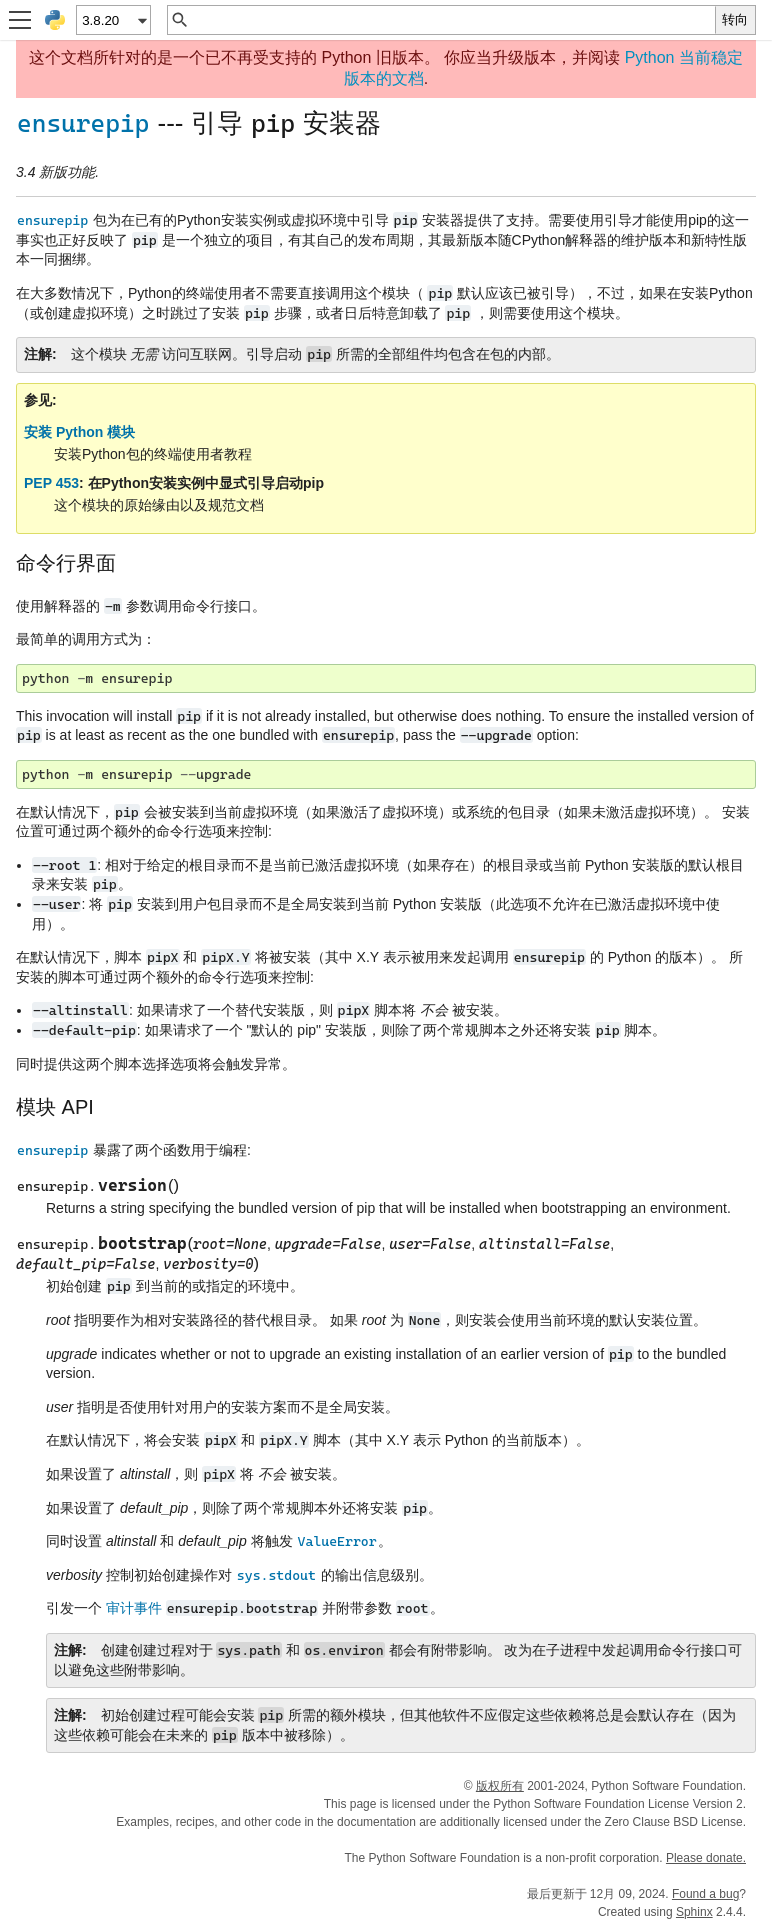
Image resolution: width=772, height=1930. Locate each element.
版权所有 (500, 1786)
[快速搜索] (452, 20)
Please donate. (706, 1858)
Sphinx (694, 1912)
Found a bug (705, 1894)
